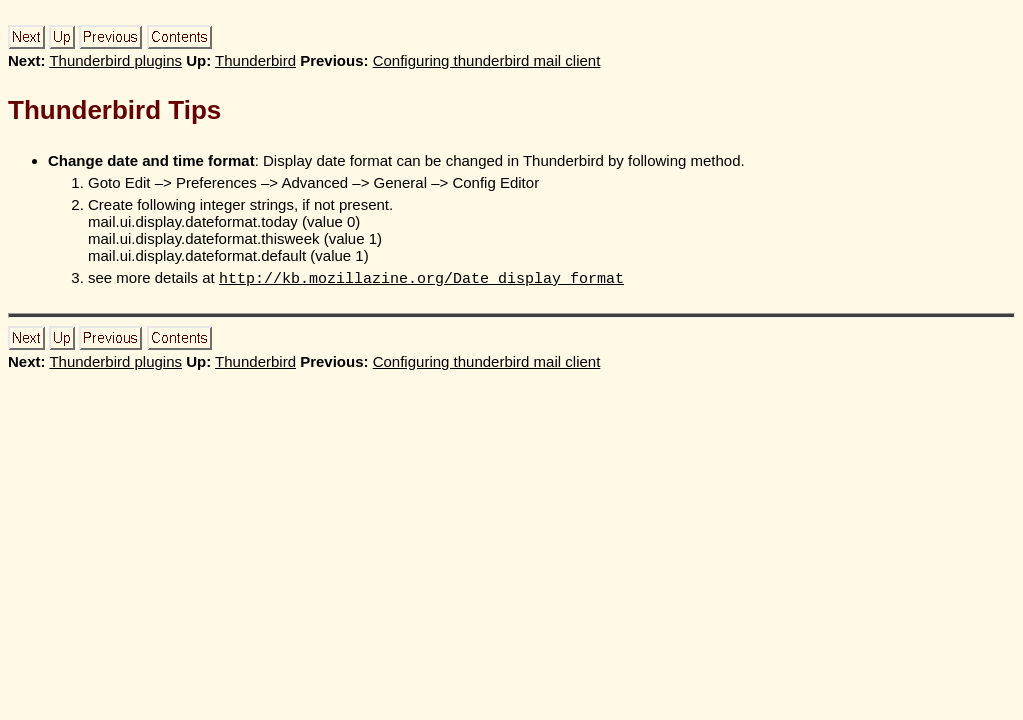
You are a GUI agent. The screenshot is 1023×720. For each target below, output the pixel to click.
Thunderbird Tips (114, 110)
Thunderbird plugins (115, 60)
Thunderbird (255, 60)
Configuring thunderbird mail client (487, 60)
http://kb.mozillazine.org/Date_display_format (421, 279)
